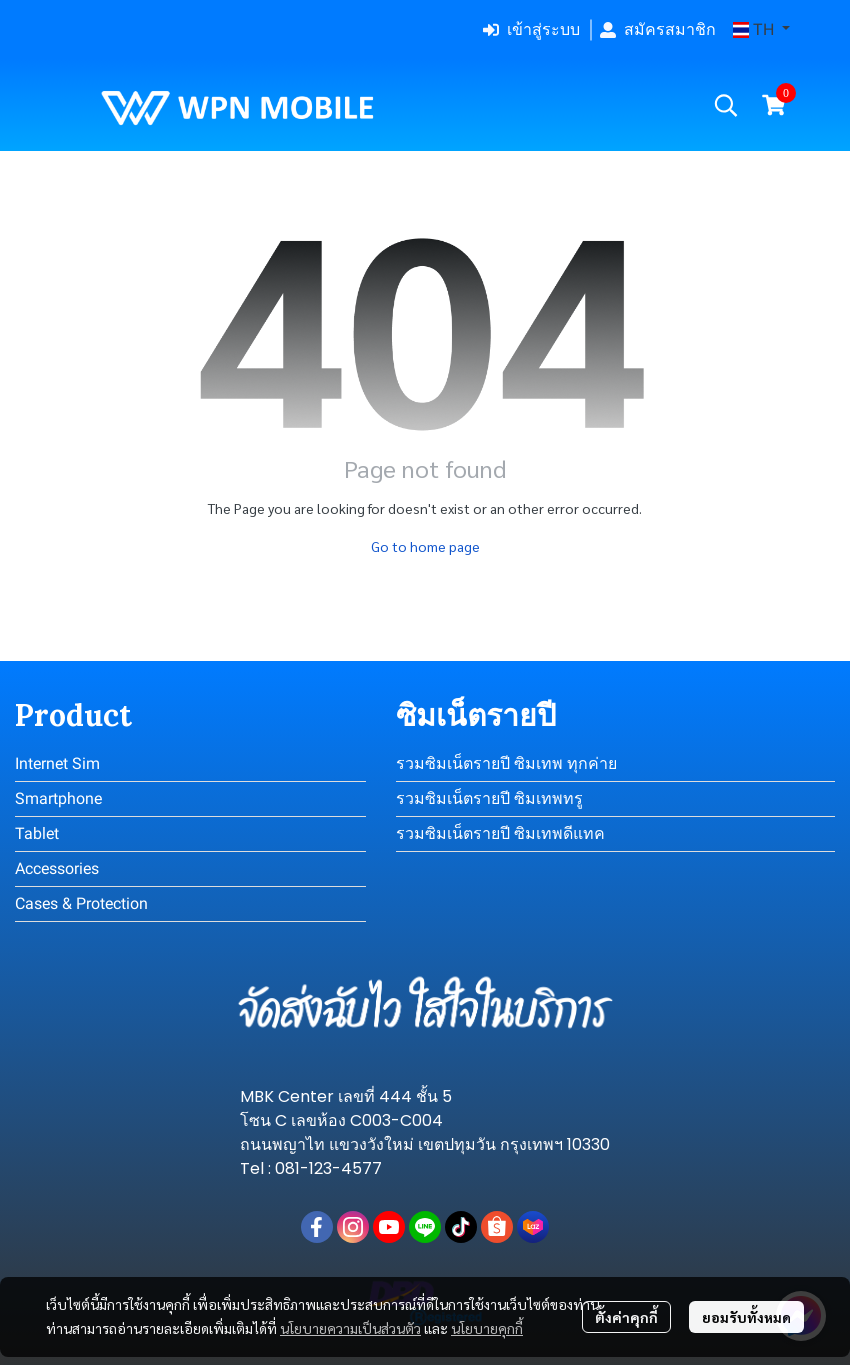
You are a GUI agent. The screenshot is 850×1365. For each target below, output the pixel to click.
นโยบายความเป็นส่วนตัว (350, 1328)
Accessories (57, 868)
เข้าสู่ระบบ (531, 29)
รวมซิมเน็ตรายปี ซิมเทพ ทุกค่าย (506, 763)
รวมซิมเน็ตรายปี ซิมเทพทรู (489, 798)
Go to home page (425, 546)
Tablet (37, 833)
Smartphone (58, 798)
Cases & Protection (81, 903)
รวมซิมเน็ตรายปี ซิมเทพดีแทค (500, 833)
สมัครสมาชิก (658, 29)
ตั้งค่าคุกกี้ (626, 1317)
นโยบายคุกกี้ (487, 1328)
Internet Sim (57, 763)
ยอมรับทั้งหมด (746, 1317)
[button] (761, 30)
